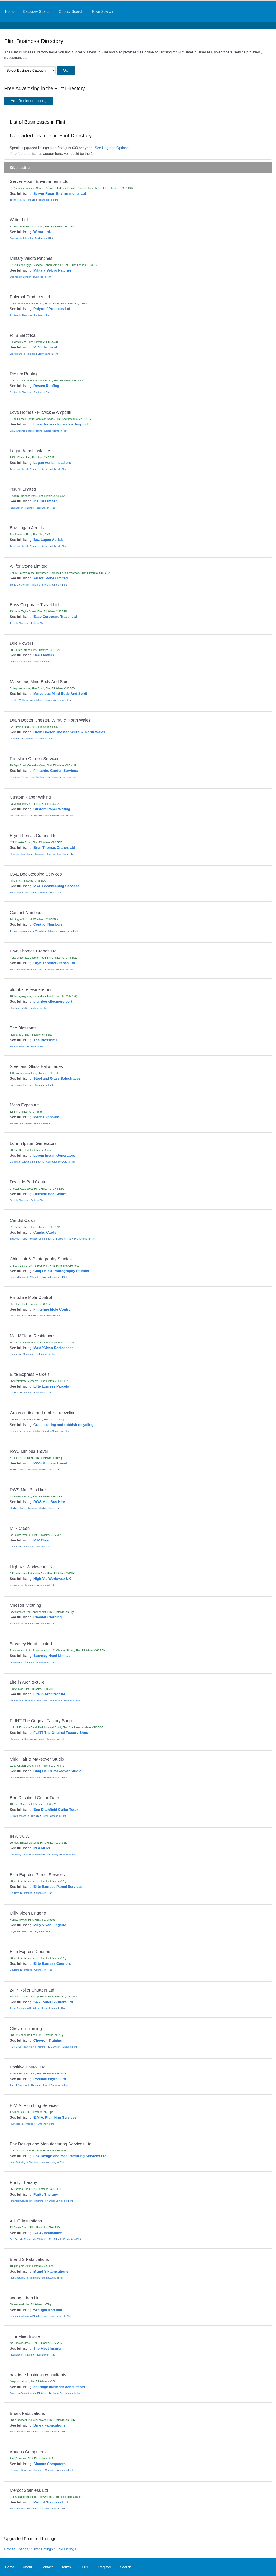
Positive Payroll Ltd (49, 2079)
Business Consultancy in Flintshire (28, 2393)
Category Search (37, 11)
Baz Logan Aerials (48, 540)
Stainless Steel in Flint (53, 2431)
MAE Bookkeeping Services (56, 886)
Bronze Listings (16, 2549)
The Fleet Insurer (47, 2348)
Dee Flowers (43, 655)
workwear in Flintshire (21, 1585)
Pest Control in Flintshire (23, 1315)
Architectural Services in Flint (64, 1700)
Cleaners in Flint (46, 1354)
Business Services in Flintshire (26, 969)
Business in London (20, 277)
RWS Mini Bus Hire (49, 1502)
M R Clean (41, 1540)
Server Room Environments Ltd (59, 193)
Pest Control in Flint (49, 1315)
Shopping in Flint (55, 1739)
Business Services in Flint (59, 969)
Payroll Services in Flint (55, 2085)
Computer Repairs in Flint (59, 2470)
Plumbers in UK (18, 1008)
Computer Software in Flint (60, 1161)
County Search (71, 11)
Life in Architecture (49, 1694)
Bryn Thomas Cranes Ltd (54, 847)
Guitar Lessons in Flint (54, 1816)
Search (125, 2567)
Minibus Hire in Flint (49, 1469)
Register (104, 2567)
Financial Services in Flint (59, 2200)
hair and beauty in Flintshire (25, 1277)
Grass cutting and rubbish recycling (63, 1425)
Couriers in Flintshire (21, 1392)
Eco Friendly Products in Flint (65, 2239)
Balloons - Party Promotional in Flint (75, 1238)
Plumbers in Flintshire (21, 738)
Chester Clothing (47, 1617)
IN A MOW (41, 1848)
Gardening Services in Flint (61, 777)
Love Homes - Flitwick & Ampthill (61, 424)
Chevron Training (47, 2040)
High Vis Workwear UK (52, 1579)
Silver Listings (42, 2549)
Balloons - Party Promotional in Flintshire (32, 1238)
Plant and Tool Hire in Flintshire (27, 854)
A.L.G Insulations (47, 2233)
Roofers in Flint (42, 315)
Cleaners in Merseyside (22, 1354)
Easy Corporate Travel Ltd (55, 616)
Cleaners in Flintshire (21, 1546)
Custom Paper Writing (51, 809)
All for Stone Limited (50, 578)
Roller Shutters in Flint (53, 2008)
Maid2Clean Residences (53, 1348)
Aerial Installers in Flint (54, 469)
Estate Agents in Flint (55, 430)
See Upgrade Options (111, 148)
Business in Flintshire (21, 238)
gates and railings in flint (57, 2316)
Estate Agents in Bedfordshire (26, 430)
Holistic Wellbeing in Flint (58, 700)
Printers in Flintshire (21, 1123)
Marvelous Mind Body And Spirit (60, 693)
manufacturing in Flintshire (24, 2162)
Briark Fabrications (49, 2425)
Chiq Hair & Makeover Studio (57, 1771)
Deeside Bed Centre (50, 1194)
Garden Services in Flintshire (25, 1431)
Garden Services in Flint (56, 1431)
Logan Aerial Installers (52, 463)
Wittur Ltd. (42, 232)
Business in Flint (44, 238)
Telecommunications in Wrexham (28, 931)
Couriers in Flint (43, 1392)
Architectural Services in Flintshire (28, 1700)
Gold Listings (66, 2549)
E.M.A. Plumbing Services (54, 2117)
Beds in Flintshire (19, 1200)
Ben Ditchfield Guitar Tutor (55, 1809)
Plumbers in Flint (44, 738)
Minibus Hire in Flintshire (23, 1469)
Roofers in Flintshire (21, 315)
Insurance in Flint (45, 507)
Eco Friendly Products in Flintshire (28, 2239)
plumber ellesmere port (52, 1001)
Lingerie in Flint (42, 1931)
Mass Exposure (46, 1117)
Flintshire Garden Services (55, 770)
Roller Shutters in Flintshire (24, 2008)
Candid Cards (44, 1232)
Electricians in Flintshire (23, 354)
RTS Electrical (45, 347)
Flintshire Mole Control (52, 1309)
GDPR (84, 2567)
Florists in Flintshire (20, 661)
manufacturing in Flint (52, 2162)
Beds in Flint (37, 1200)
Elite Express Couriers (52, 1963)
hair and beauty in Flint (54, 1277)
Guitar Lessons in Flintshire (25, 1816)
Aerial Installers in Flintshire (25, 469)
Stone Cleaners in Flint (54, 584)
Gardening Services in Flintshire (27, 777)
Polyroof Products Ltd (51, 309)
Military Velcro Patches (52, 270)
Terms (66, 2567)
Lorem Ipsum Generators (54, 1155)
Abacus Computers (49, 2464)
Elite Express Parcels (51, 1386)
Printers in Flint (41, 1123)
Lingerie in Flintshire (21, 1931)
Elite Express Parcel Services (57, 1886)
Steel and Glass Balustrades (57, 1078)
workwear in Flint (45, 1585)
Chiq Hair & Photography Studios (61, 1271)
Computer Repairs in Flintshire (26, 2470)
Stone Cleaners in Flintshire (25, 584)
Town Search (102, 11)
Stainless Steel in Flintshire (24, 2431)
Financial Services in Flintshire (26, 2200)
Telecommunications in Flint (63, 931)
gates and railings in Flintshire (26, 2316)
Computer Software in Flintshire (27, 1161)
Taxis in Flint (37, 623)
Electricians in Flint (48, 354)
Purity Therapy (45, 2194)
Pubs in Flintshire (19, 1046)
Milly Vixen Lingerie (49, 1925)
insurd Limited (45, 501)
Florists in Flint (41, 661)
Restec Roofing (46, 386)
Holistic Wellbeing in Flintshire (26, 700)
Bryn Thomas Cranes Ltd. (54, 963)
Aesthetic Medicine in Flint (59, 815)
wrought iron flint (47, 2310)
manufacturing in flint (52, 2277)
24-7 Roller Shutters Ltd (53, 2002)
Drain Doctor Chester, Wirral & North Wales (69, 732)
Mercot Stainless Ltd (50, 2502)
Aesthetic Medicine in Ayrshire (26, 815)
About (27, 2567)
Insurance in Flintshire (22, 507)
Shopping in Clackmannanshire (27, 1739)
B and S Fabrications (50, 2271)
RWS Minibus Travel (50, 1463)
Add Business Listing (28, 101)
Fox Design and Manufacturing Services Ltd (69, 2156)
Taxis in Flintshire (19, 623)
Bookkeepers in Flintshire (23, 892)
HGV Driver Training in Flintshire (27, 2047)
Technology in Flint (47, 200)
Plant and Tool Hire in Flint (60, 854)
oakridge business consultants (59, 2387)
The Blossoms (45, 1040)
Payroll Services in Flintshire (25, 2085)
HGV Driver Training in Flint (62, 2047)
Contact (47, 2567)
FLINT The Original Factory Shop (60, 1732)
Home (10, 11)
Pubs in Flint (37, 1046)
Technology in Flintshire (22, 200)
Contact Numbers (48, 924)
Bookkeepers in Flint (50, 892)
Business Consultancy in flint (64, 2393)
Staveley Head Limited (52, 1656)
